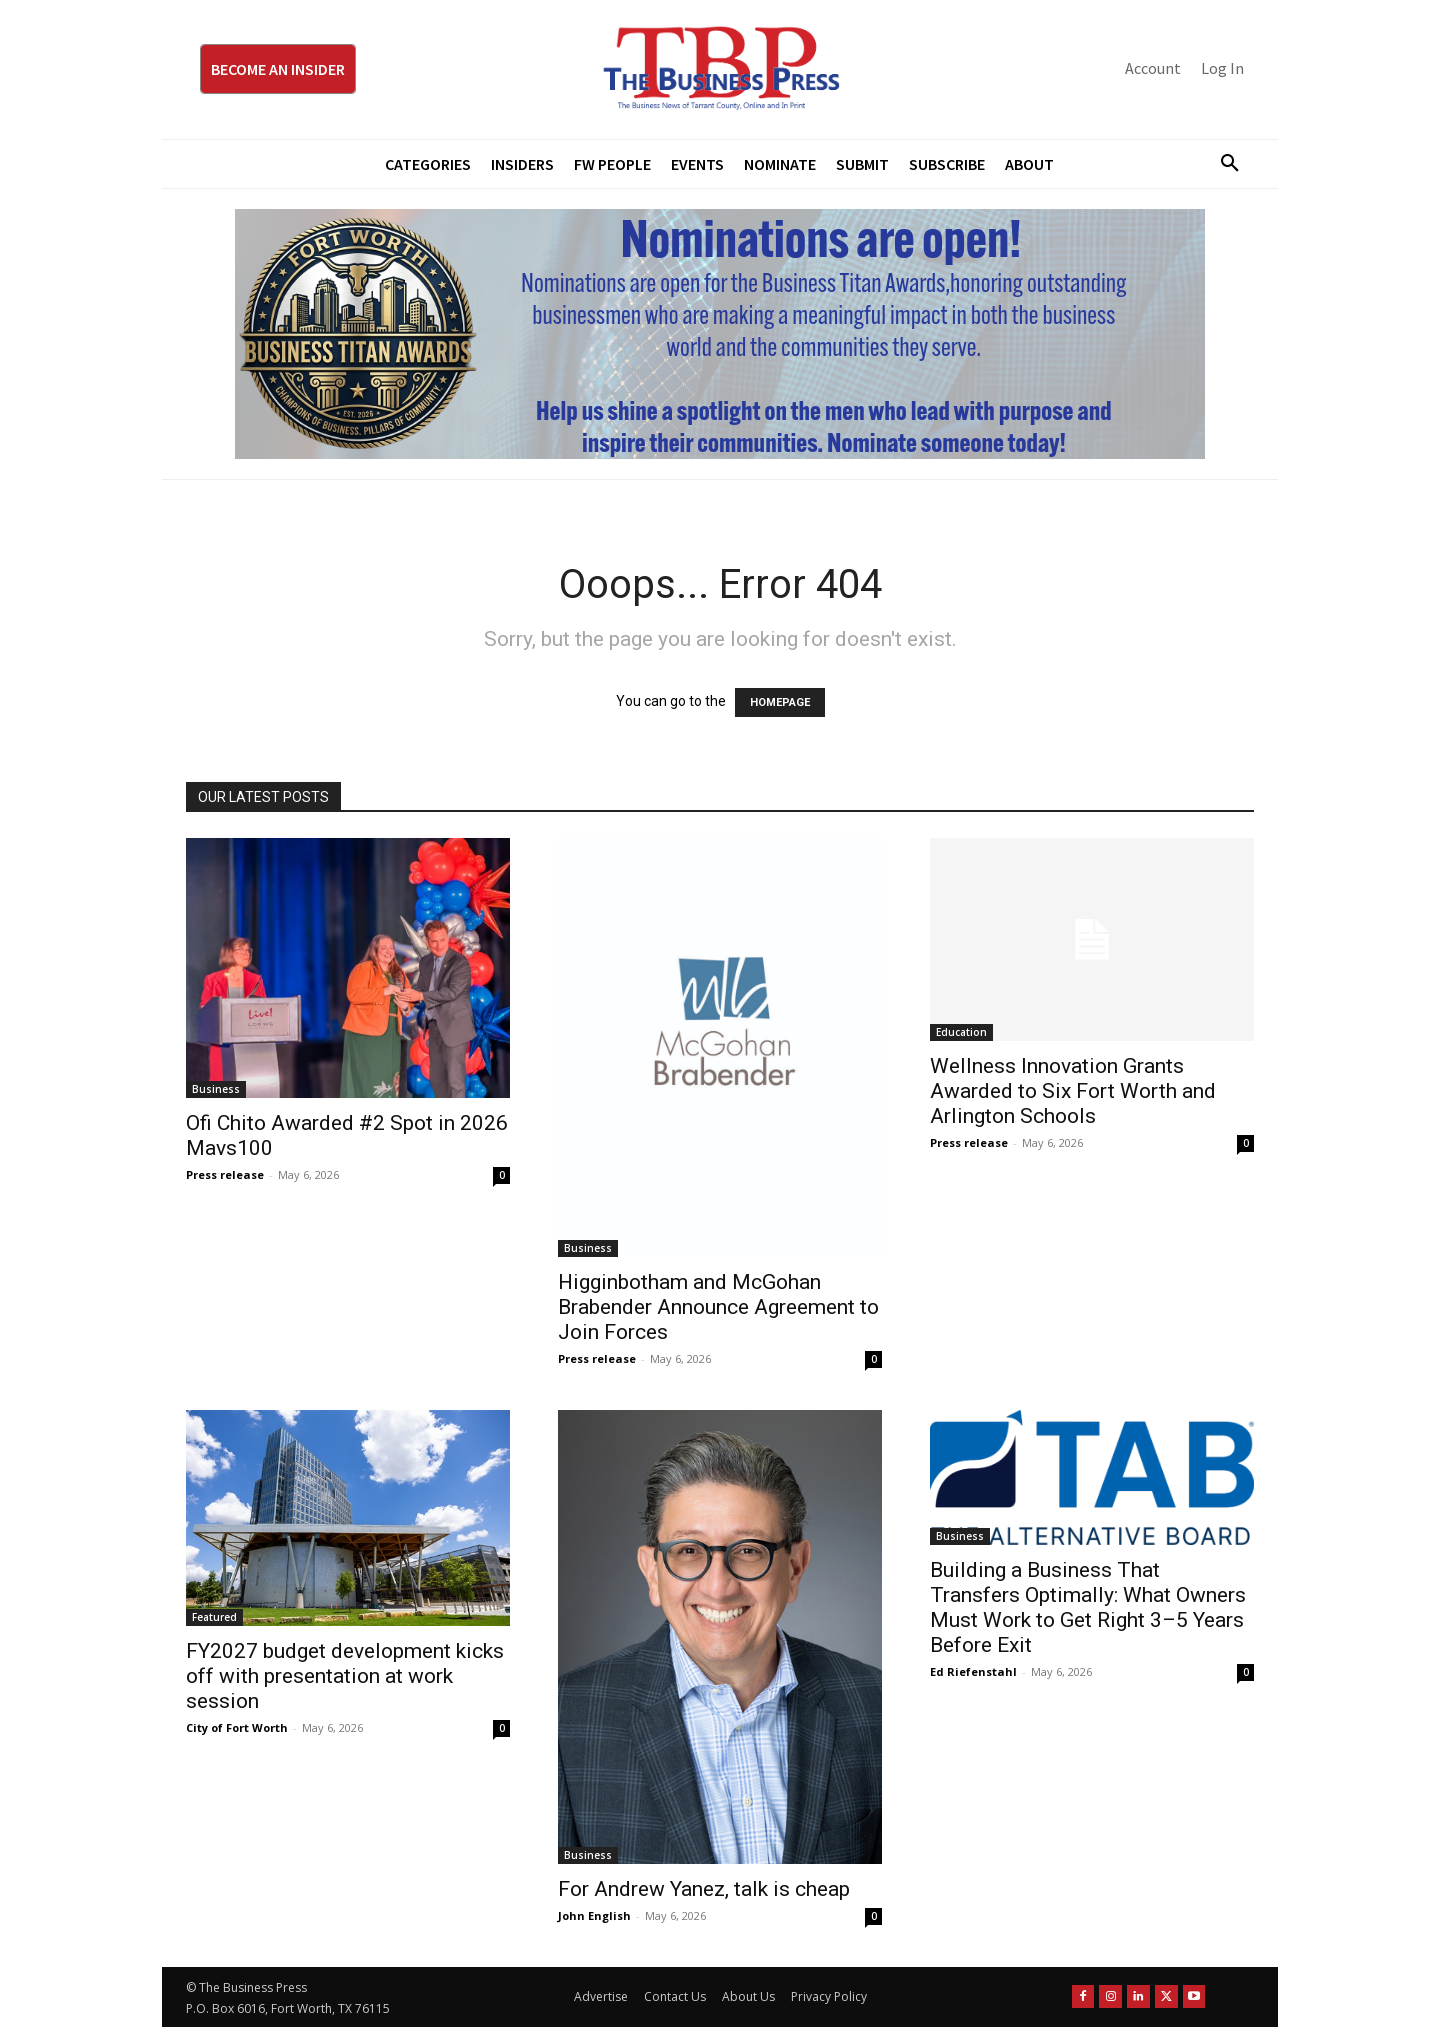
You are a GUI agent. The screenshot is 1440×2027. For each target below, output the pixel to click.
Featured (214, 1617)
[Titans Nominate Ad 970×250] (720, 334)
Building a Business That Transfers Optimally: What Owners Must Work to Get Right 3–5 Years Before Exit (1088, 1607)
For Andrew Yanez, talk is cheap (704, 1889)
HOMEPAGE (780, 702)
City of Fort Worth (237, 1727)
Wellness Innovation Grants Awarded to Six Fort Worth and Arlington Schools (1073, 1091)
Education (961, 1032)
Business (216, 1089)
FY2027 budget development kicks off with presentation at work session (345, 1676)
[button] (1222, 164)
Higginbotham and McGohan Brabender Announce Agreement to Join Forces (718, 1307)
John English (594, 1915)
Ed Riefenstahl (973, 1671)
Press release (225, 1174)
